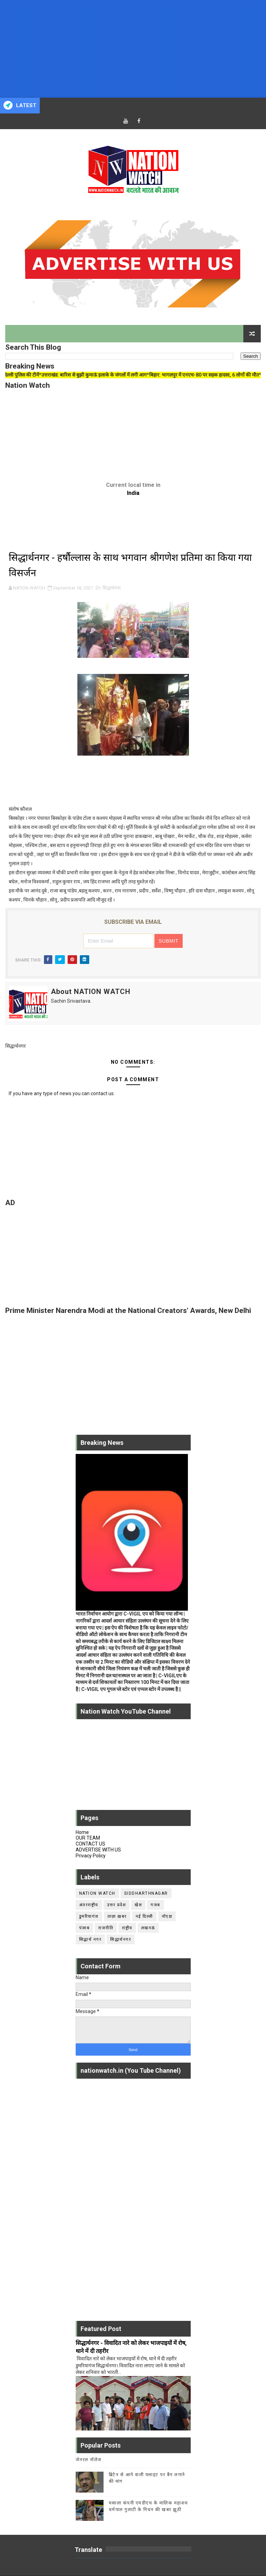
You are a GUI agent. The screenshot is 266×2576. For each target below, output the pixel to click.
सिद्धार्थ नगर (90, 1939)
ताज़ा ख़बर (117, 1916)
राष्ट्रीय (127, 1927)
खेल (138, 1904)
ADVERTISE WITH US (98, 1850)
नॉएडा (167, 1916)
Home (82, 1832)
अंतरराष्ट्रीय (88, 1904)
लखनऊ (148, 1927)
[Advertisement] (133, 49)
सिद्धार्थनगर (111, 588)
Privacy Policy (91, 1855)
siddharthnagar (146, 1893)
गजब (155, 1904)
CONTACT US (90, 1844)
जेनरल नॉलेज (89, 2459)
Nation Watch (97, 1893)
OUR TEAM (88, 1838)
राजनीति (105, 1927)
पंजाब (84, 1927)
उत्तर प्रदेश (116, 1904)
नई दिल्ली (144, 1916)
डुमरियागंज (89, 1916)
